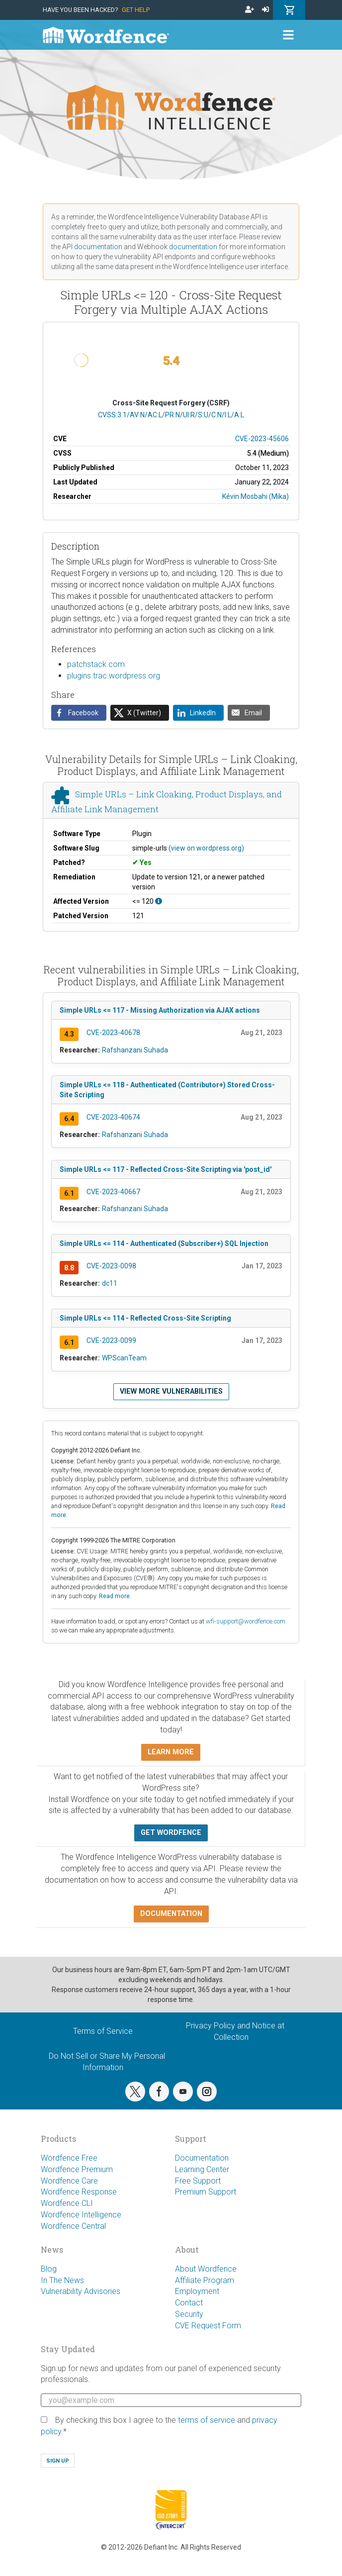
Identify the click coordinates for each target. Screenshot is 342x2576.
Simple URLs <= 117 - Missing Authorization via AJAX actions (160, 1010)
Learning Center (202, 2169)
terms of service (206, 2420)
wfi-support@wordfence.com (245, 1621)
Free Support (198, 2181)
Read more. (115, 1596)
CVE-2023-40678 (113, 1033)
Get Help (136, 9)
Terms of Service (103, 2031)
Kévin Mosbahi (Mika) (255, 496)
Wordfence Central (73, 2226)
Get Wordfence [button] (171, 1832)
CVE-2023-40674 (113, 1117)
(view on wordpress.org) (206, 848)
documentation (98, 247)
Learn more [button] (171, 1752)
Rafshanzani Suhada (135, 1050)
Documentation (202, 2158)
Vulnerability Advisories (80, 2291)
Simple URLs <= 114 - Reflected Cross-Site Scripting (145, 1318)
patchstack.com (96, 664)
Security (189, 2314)
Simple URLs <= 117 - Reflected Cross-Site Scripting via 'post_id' (165, 1169)
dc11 (109, 1283)
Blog (49, 2269)
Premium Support (205, 2191)
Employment (197, 2291)
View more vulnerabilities (171, 1391)
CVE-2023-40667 (113, 1192)
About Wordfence (206, 2269)
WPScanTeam (124, 1358)
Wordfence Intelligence (81, 2214)
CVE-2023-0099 (111, 1340)
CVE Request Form (208, 2325)
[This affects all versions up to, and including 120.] (158, 901)
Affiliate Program (204, 2280)
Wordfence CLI (67, 2203)
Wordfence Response (79, 2191)
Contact (189, 2302)
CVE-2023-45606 (262, 439)
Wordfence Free (69, 2158)
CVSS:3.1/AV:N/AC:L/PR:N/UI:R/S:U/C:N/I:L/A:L (171, 415)
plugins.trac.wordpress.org (113, 675)
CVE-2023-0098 (111, 1266)
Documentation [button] (171, 1913)
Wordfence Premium (77, 2169)
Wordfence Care (69, 2181)
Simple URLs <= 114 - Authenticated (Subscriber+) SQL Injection (164, 1243)
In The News (62, 2280)
